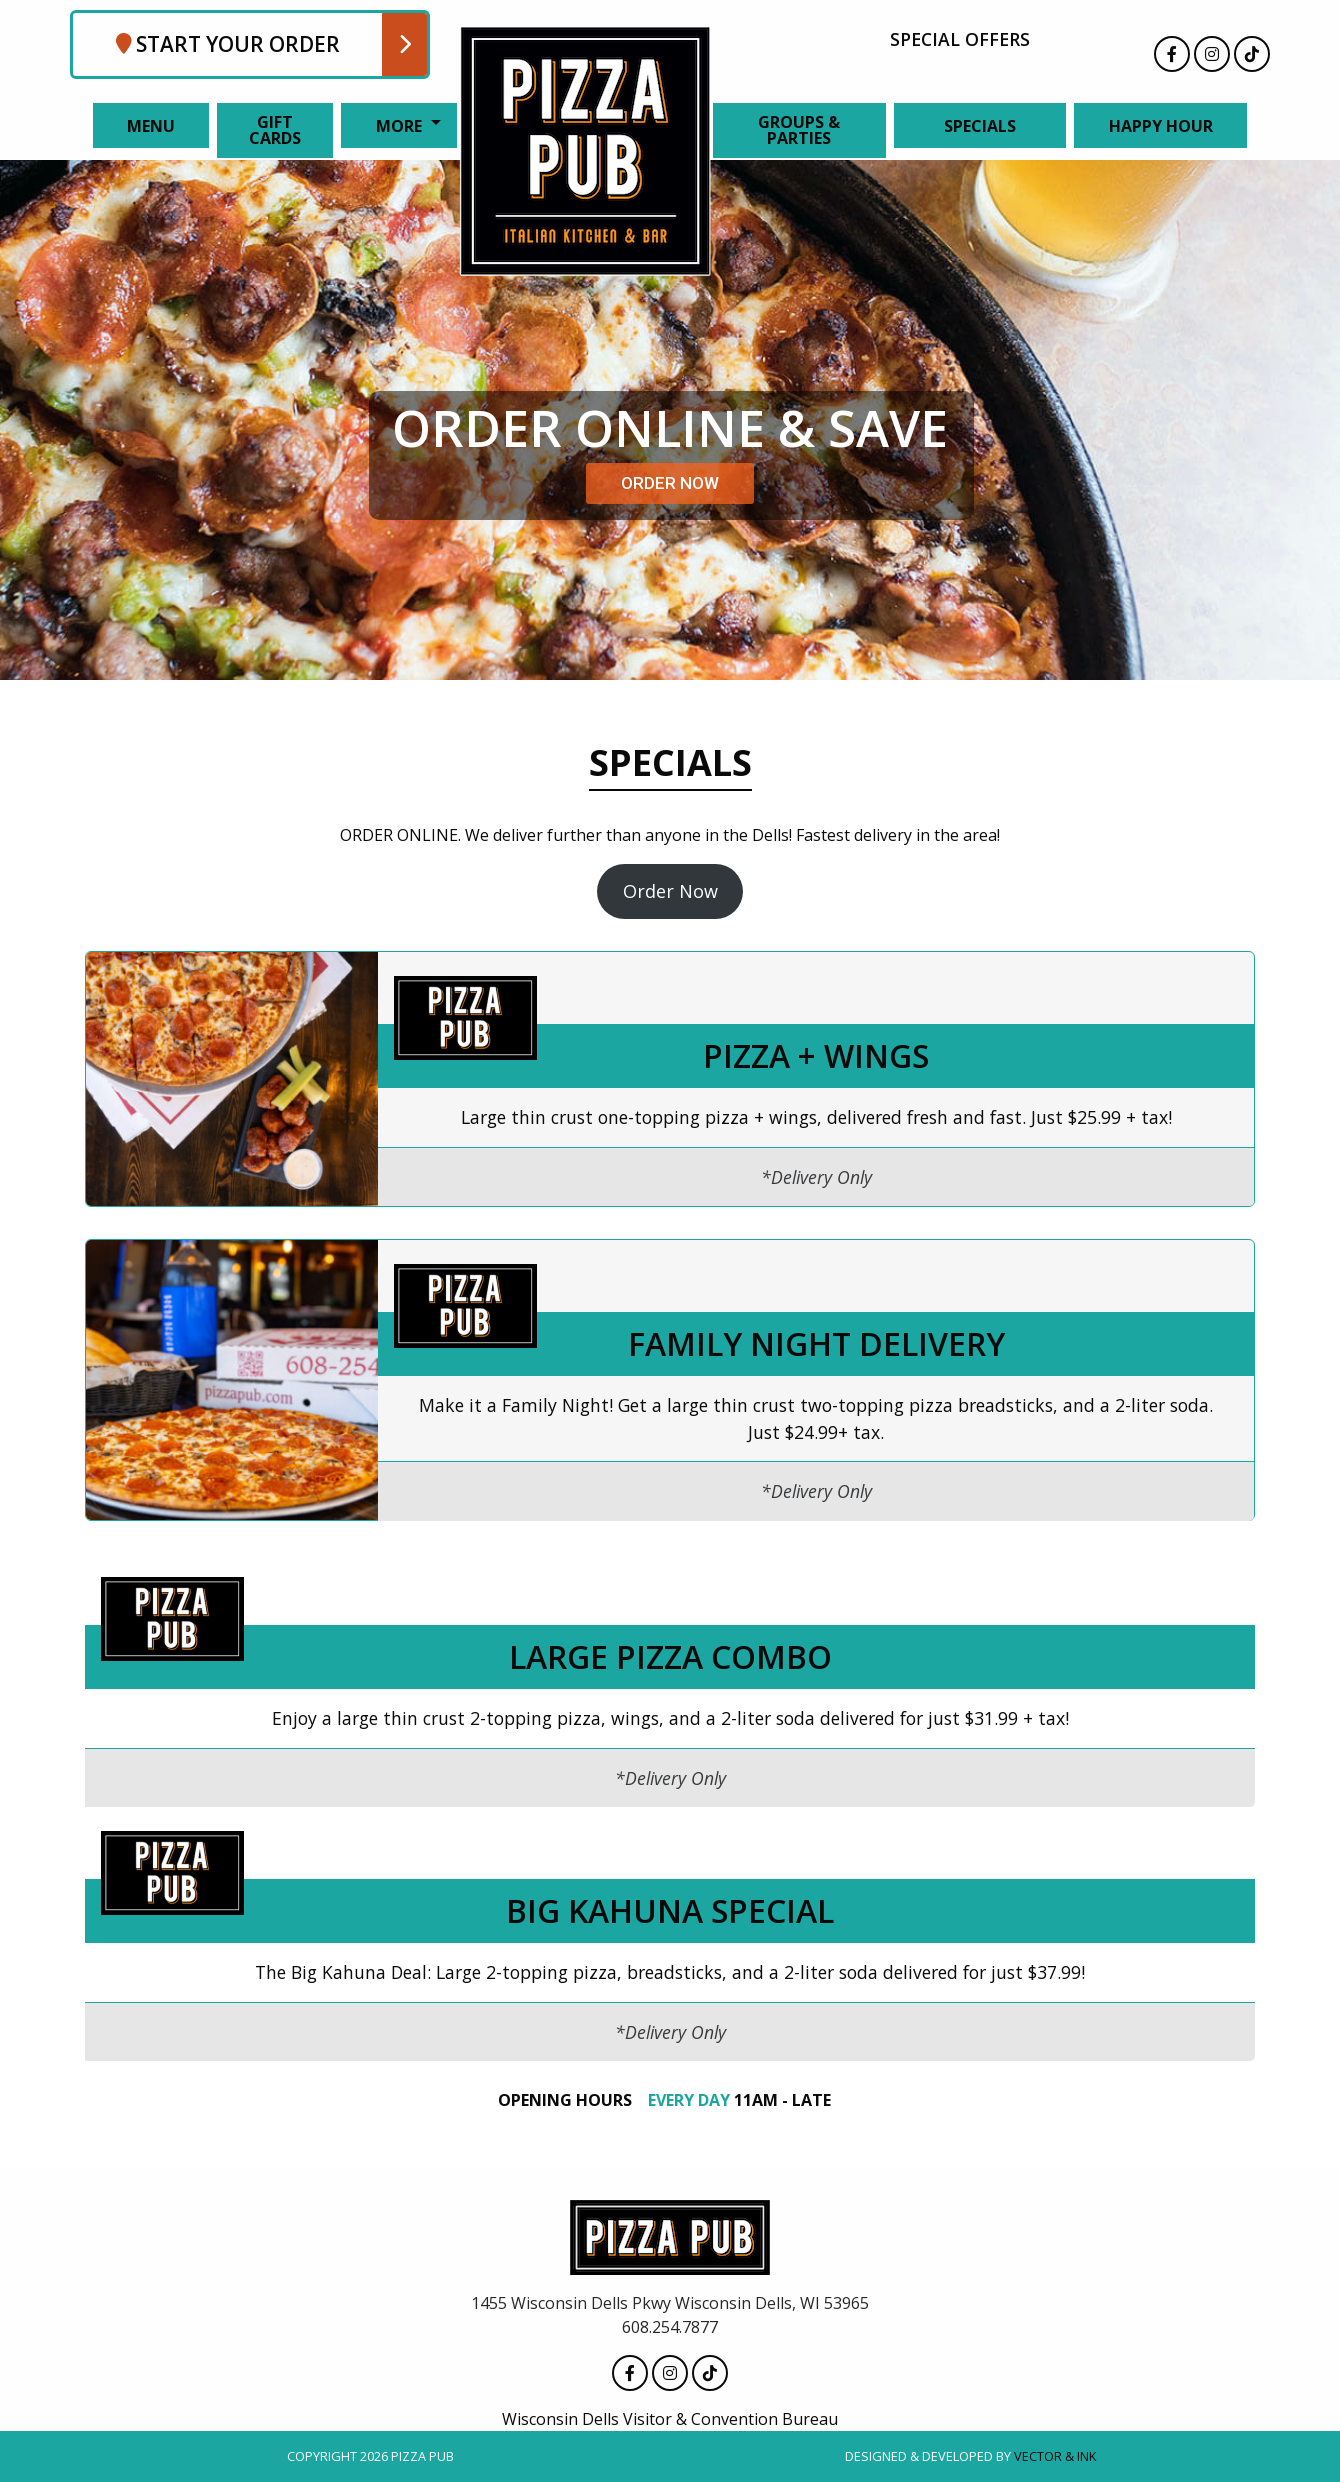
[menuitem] (147, 125)
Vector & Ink (1055, 2456)
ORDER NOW (670, 483)
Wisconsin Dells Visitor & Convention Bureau (670, 2419)
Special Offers (960, 39)
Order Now (670, 891)
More (399, 126)
